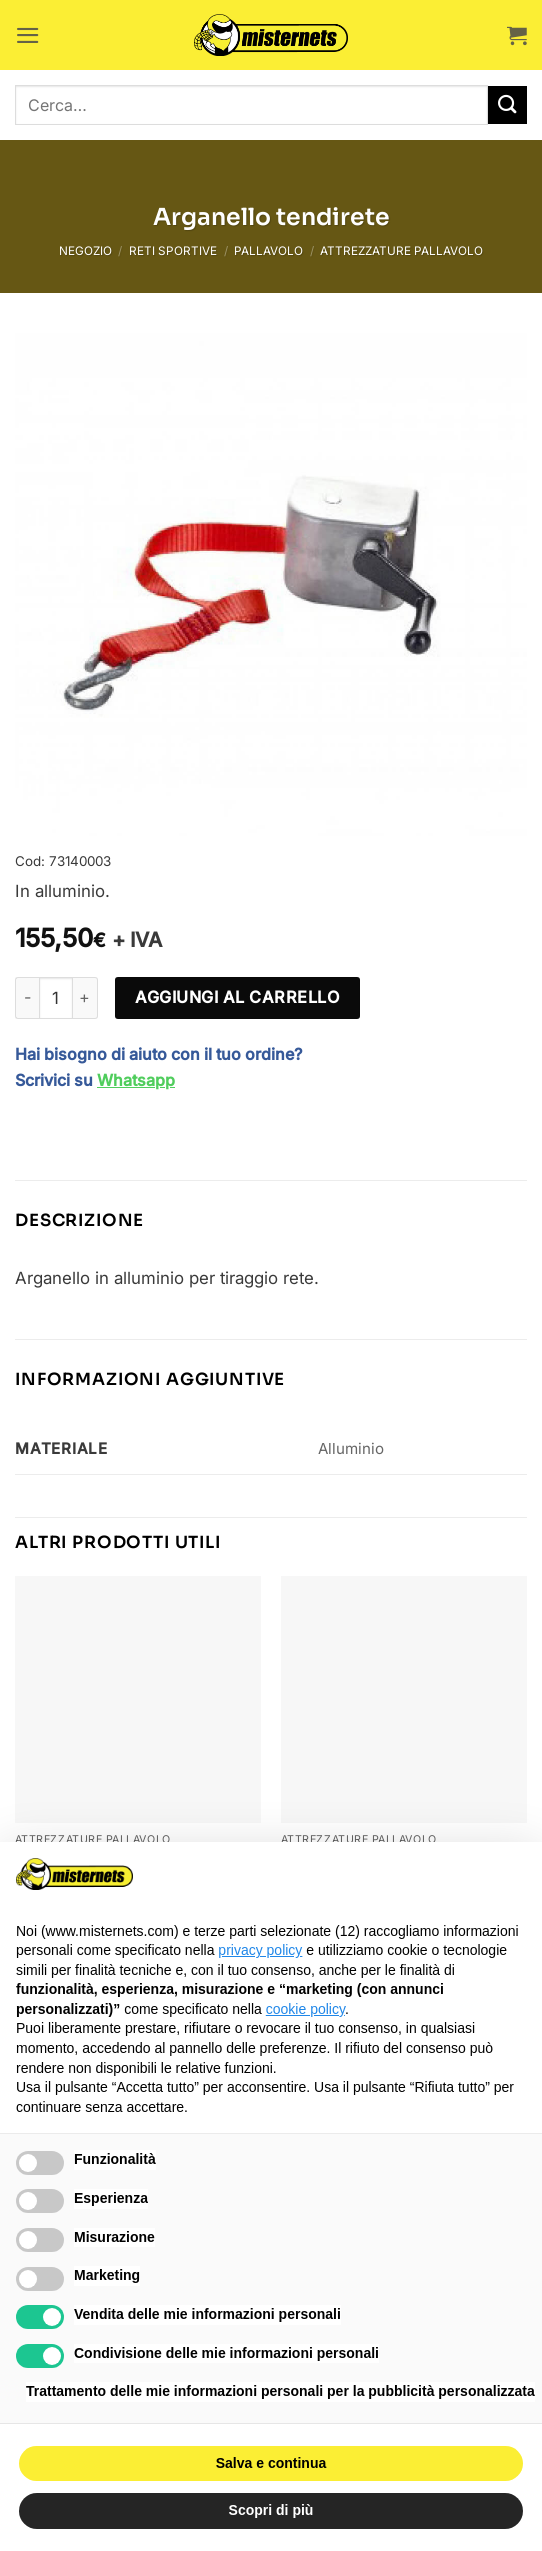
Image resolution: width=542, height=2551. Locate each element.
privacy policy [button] (260, 1950)
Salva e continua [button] (271, 2463)
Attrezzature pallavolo (401, 251)
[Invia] (507, 105)
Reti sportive (173, 251)
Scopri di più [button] (271, 2510)
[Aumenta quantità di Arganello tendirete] (86, 998)
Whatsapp (136, 1080)
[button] (28, 35)
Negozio (85, 251)
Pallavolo (268, 251)
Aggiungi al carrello (237, 997)
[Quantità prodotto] (56, 998)
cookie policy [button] (305, 2009)
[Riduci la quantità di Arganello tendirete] (27, 998)
